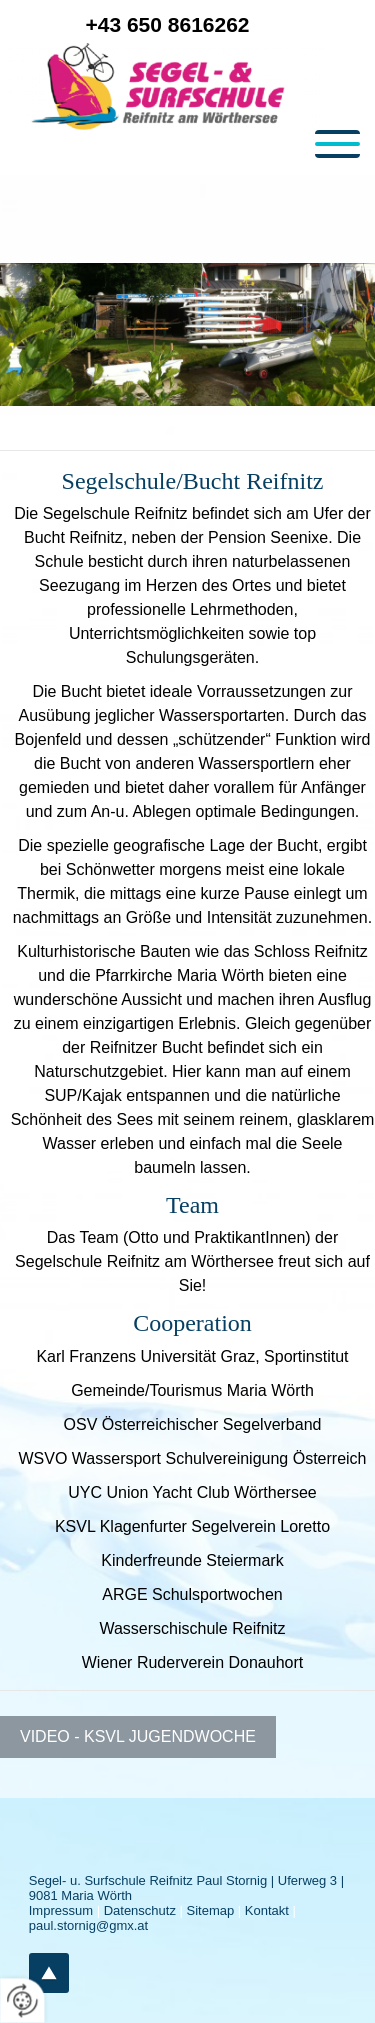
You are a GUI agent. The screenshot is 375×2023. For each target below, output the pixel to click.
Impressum (61, 1910)
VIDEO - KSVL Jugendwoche (138, 1736)
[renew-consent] (22, 2000)
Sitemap (211, 1910)
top (49, 1973)
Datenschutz (140, 1910)
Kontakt (267, 1910)
